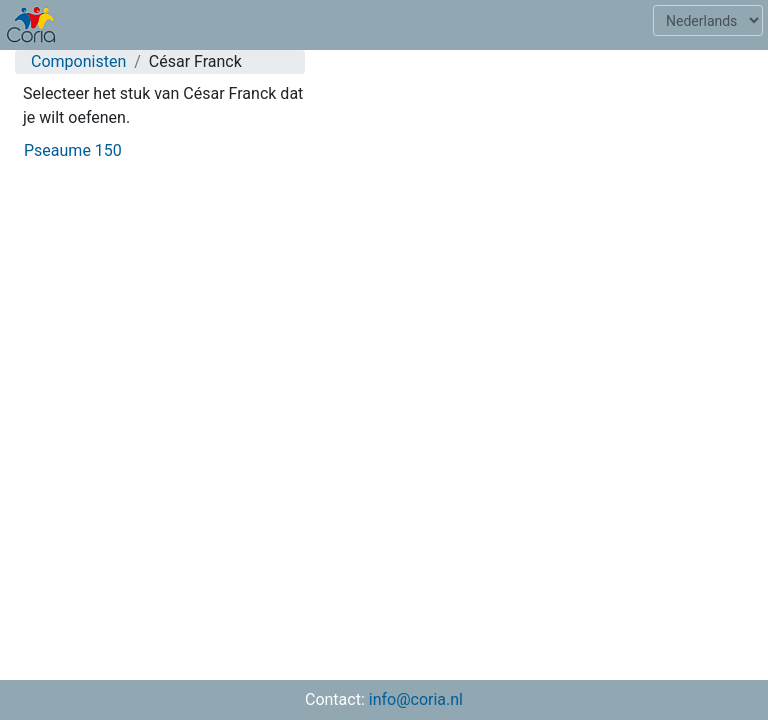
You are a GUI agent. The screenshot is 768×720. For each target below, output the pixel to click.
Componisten (78, 61)
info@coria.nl (416, 699)
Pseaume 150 (73, 150)
